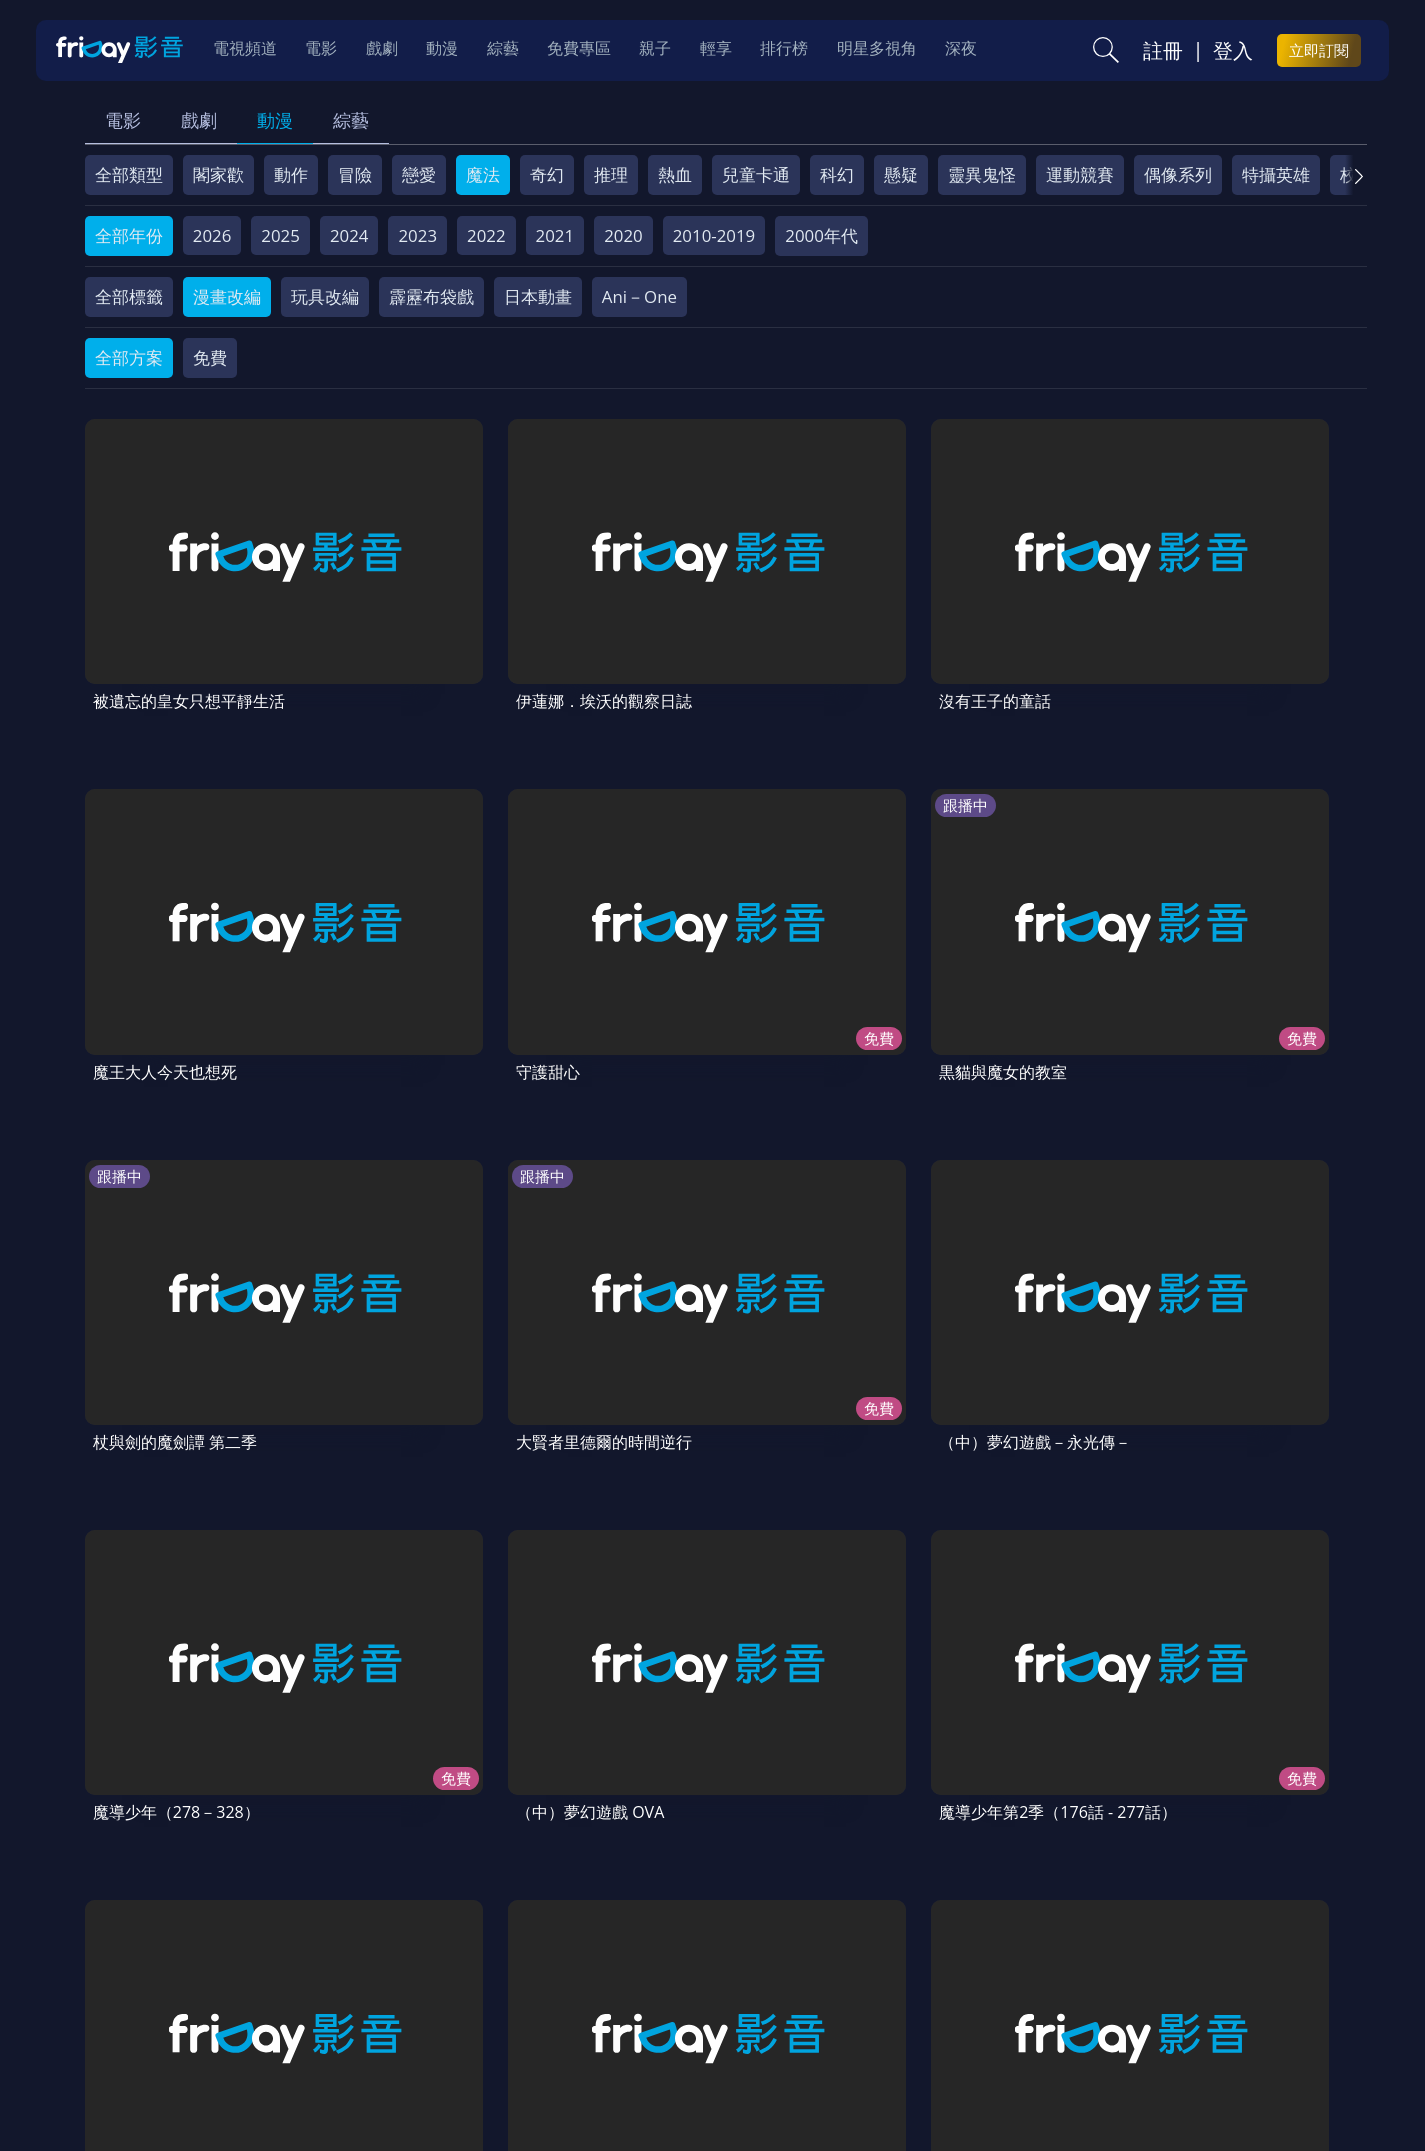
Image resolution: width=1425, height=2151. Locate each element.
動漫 (275, 120)
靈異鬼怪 (982, 174)
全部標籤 (129, 296)
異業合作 (801, 2007)
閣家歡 (218, 174)
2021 (555, 235)
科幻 (837, 174)
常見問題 (398, 2007)
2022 (486, 235)
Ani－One (639, 296)
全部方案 (129, 357)
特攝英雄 (1276, 174)
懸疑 (901, 174)
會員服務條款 (503, 2007)
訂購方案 (1167, 2007)
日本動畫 (538, 296)
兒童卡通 (756, 174)
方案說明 (310, 2007)
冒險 (355, 174)
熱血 (675, 174)
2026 (212, 235)
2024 (349, 235)
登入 (1233, 51)
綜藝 (351, 120)
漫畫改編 (227, 296)
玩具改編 (325, 296)
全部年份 (129, 235)
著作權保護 (704, 2007)
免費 (210, 357)
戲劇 (199, 120)
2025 (280, 235)
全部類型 (129, 174)
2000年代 (821, 235)
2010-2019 (714, 235)
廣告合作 (994, 2007)
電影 (123, 120)
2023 (417, 235)
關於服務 (134, 2007)
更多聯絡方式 (1213, 2084)
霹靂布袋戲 (431, 296)
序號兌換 (222, 2007)
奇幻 (547, 174)
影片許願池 (897, 2007)
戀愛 (419, 174)
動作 (291, 174)
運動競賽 (1080, 174)
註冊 (1163, 51)
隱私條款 (608, 2007)
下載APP (1080, 2007)
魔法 (483, 174)
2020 (623, 235)
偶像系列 (1178, 174)
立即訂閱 (1319, 51)
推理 (611, 174)
